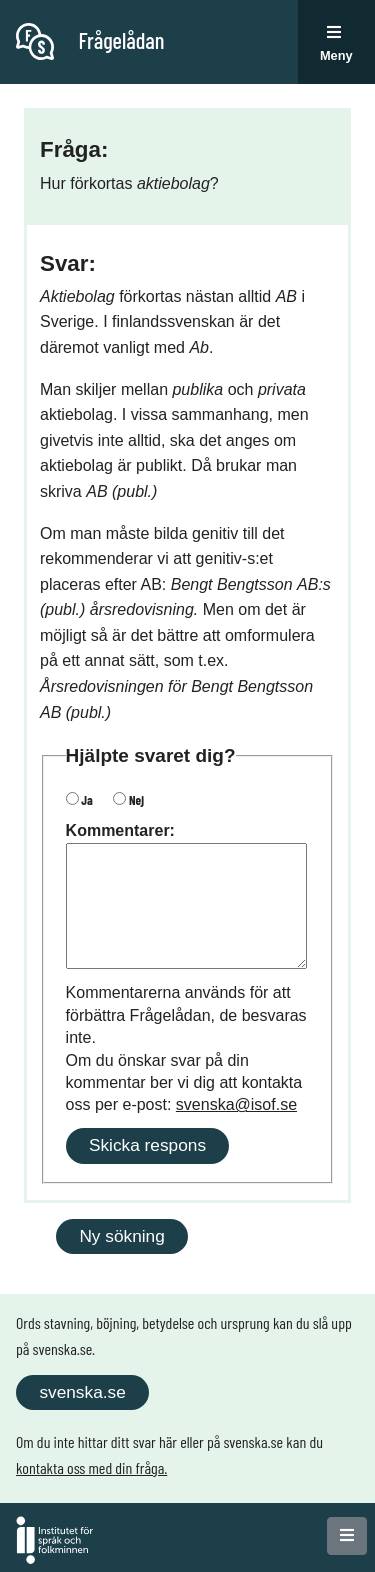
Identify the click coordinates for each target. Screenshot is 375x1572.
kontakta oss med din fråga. (91, 1467)
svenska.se (82, 1392)
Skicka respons (147, 1145)
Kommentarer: (120, 830)
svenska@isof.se (236, 1104)
